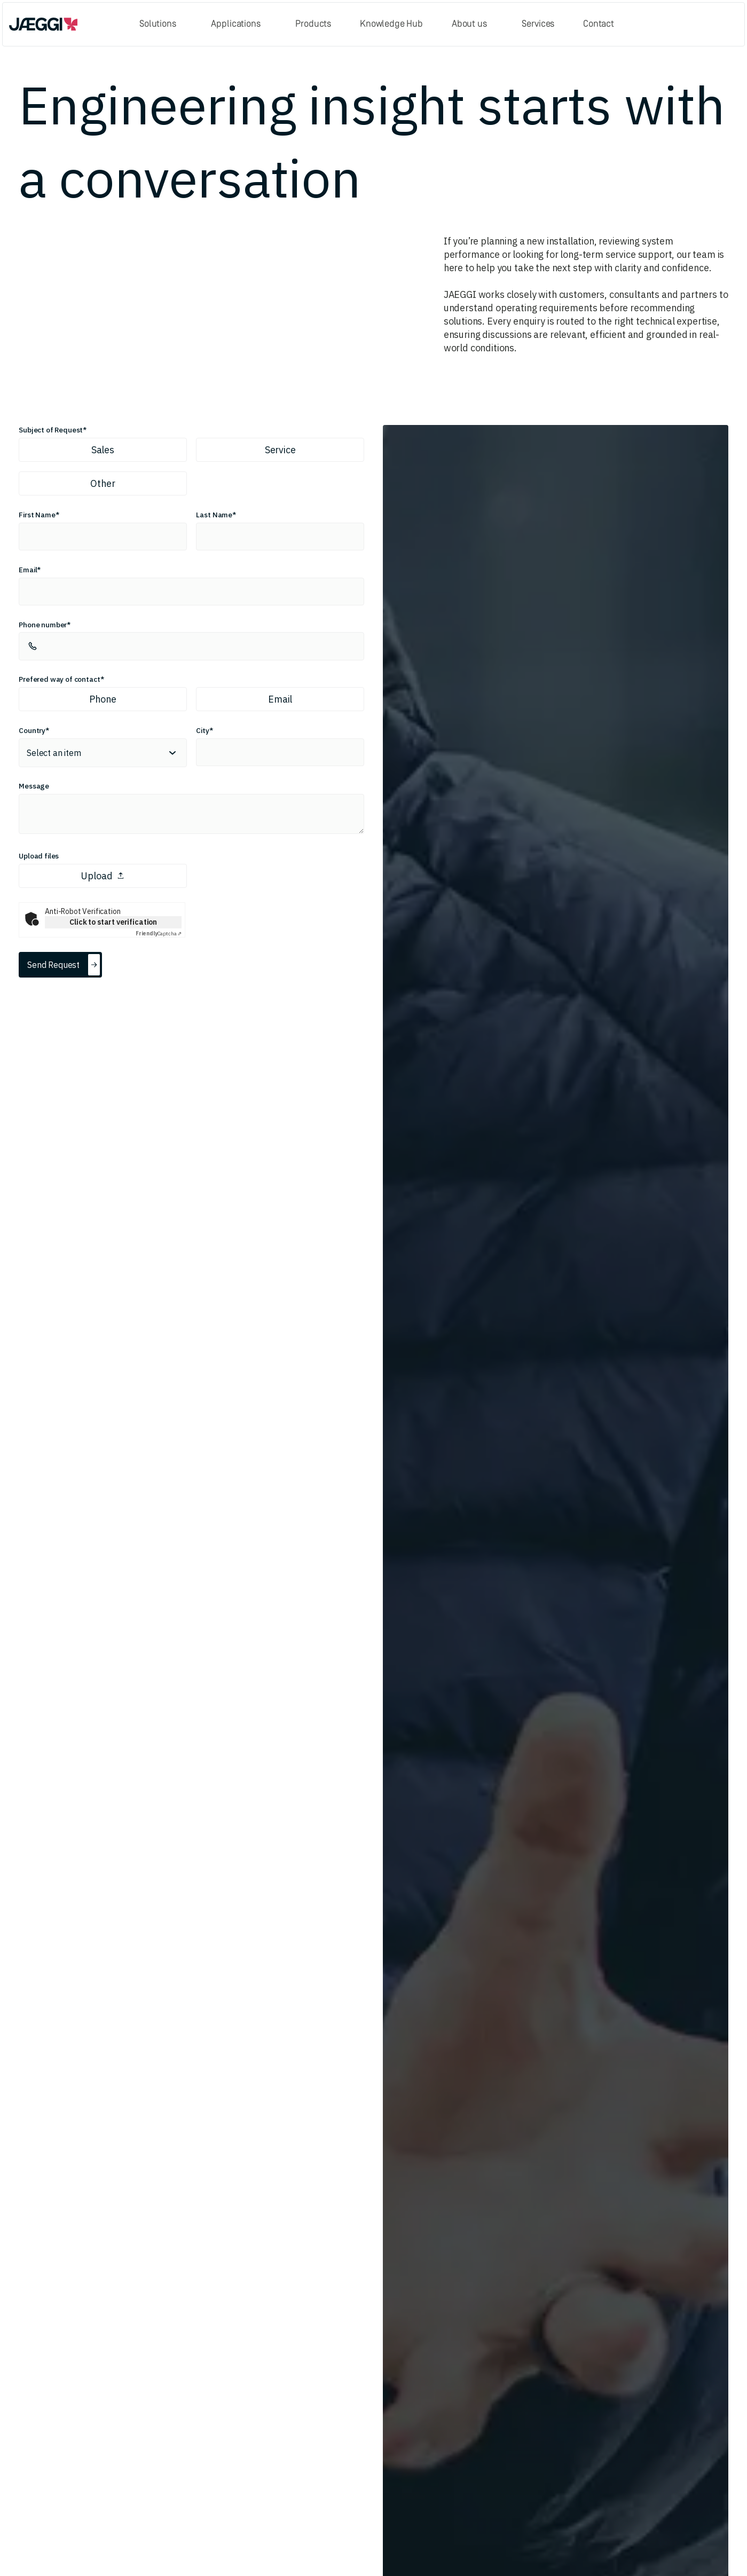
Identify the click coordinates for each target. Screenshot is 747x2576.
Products (313, 24)
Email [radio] (280, 699)
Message (34, 786)
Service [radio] (280, 450)
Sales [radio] (102, 450)
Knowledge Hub (391, 24)
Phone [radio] (102, 699)
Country (32, 730)
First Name (37, 514)
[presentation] (191, 876)
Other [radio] (102, 483)
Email (28, 569)
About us (469, 24)
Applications (235, 24)
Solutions (157, 24)
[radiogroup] (191, 466)
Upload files (39, 856)
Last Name (214, 514)
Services (538, 24)
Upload (102, 876)
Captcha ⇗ (159, 933)
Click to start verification (113, 922)
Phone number (43, 624)
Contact (598, 24)
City (202, 730)
